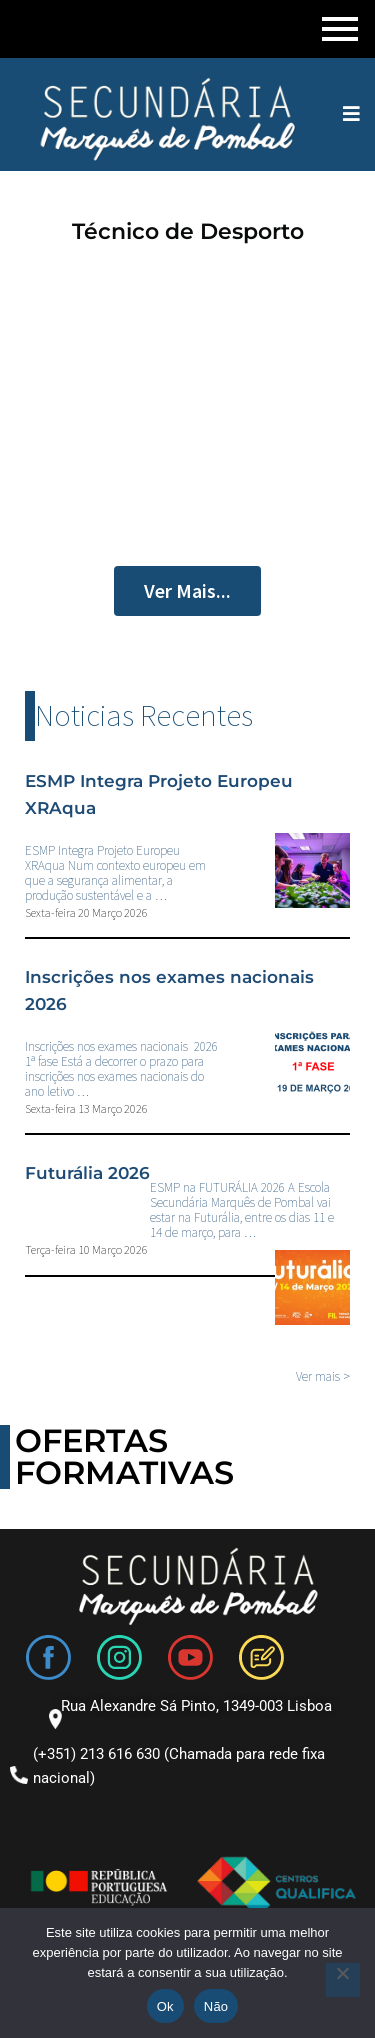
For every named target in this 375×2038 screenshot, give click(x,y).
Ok (165, 2006)
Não (216, 2006)
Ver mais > (323, 1376)
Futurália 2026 (87, 1173)
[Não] (343, 1980)
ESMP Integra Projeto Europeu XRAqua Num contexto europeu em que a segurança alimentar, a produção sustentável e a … (115, 873)
